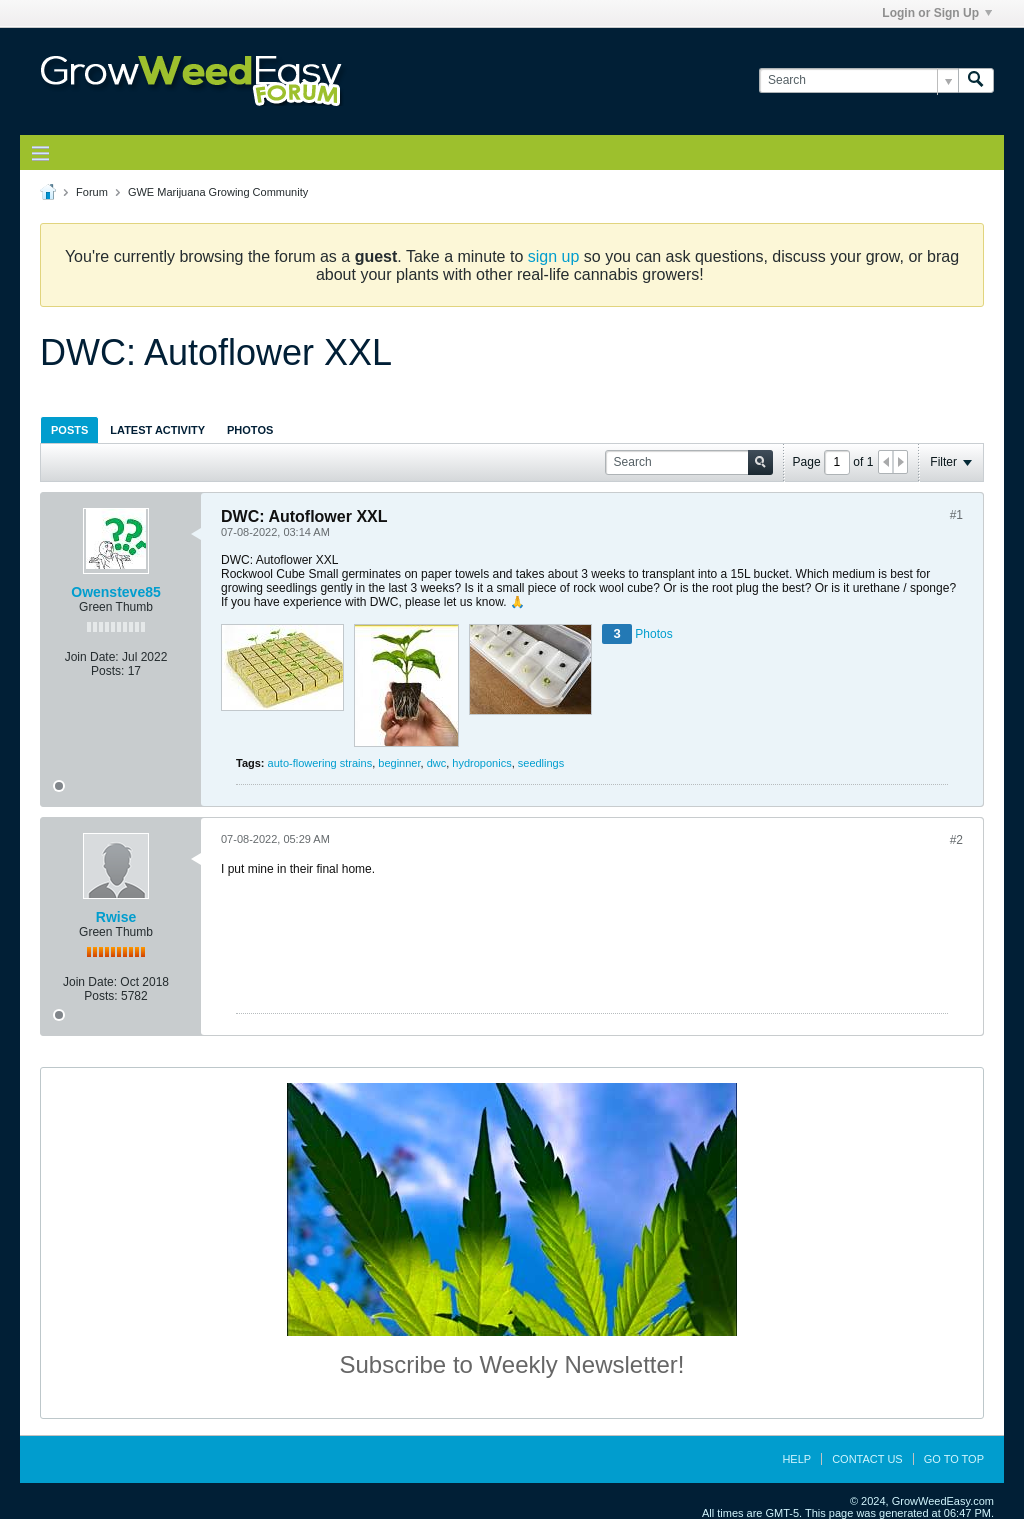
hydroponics (481, 763)
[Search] (858, 80)
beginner (399, 763)
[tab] (69, 429)
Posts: (107, 671)
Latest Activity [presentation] (157, 430)
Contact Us (867, 1459)
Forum (92, 192)
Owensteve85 (116, 592)
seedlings (541, 763)
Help (796, 1459)
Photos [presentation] (250, 430)
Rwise (116, 917)
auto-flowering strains (320, 763)
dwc (437, 763)
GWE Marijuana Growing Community (218, 192)
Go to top (954, 1459)
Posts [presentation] (69, 430)
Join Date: (92, 657)
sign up (554, 256)
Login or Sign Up (937, 13)
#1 (956, 515)
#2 (956, 840)
